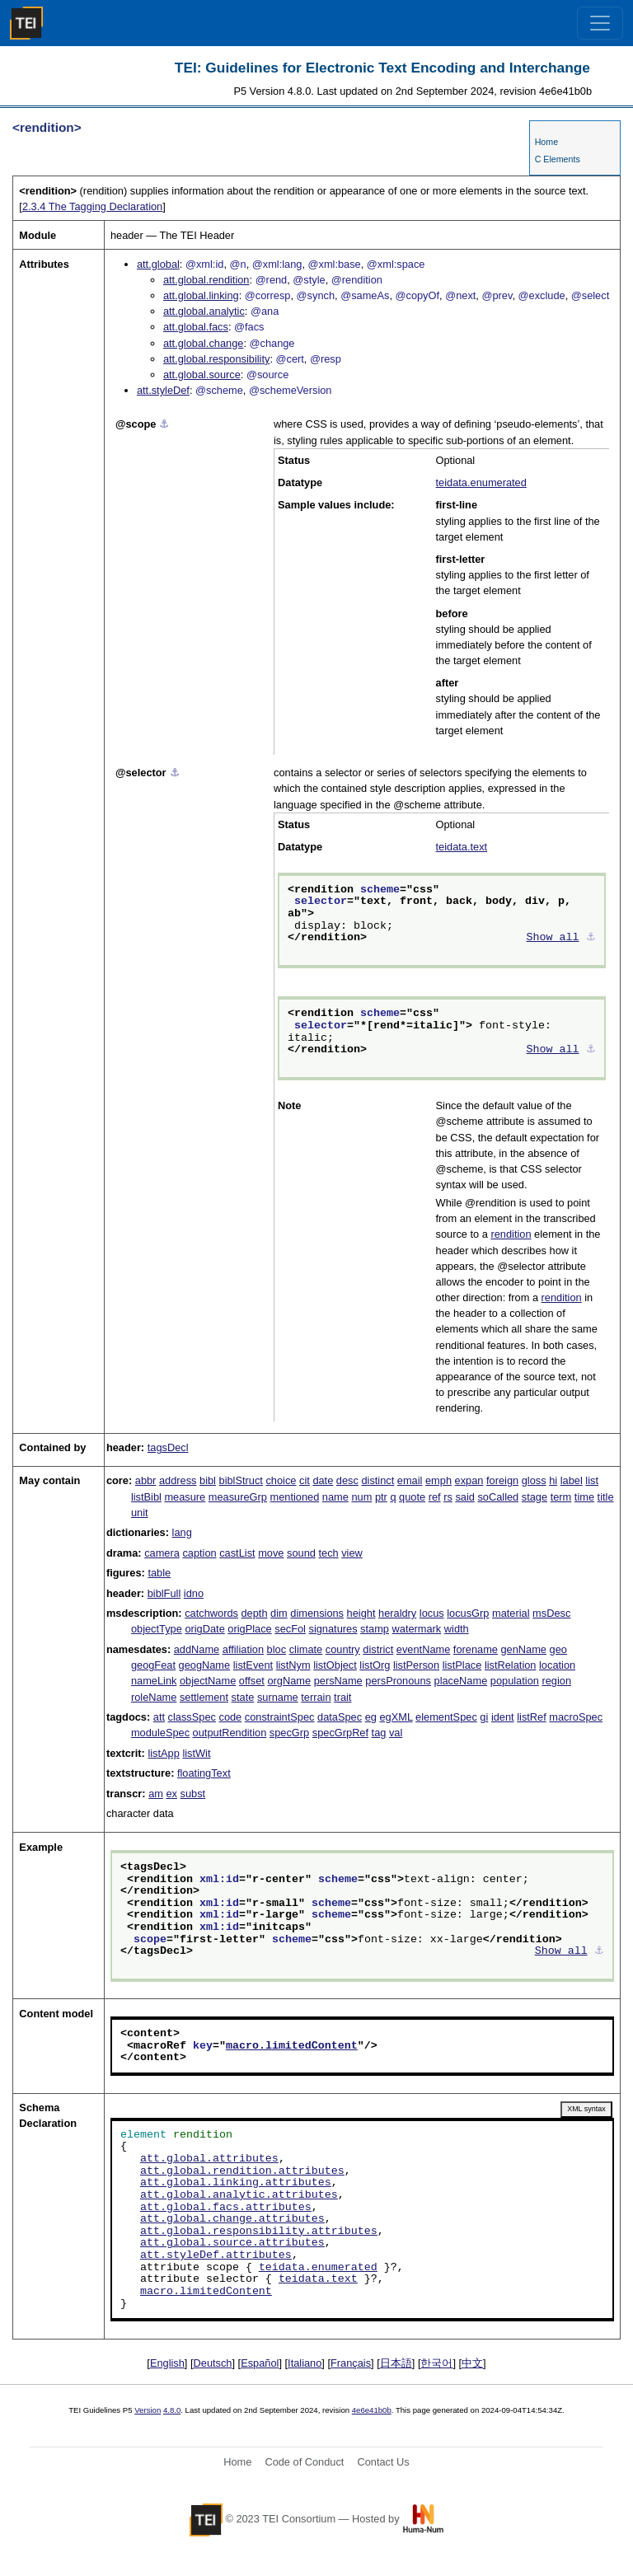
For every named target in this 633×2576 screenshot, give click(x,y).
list (591, 1480)
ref (435, 1497)
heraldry (397, 1613)
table (159, 1573)
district (378, 1649)
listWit (196, 1753)
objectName (208, 1680)
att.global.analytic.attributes (239, 2195)
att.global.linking (201, 295)
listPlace (462, 1665)
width (456, 1629)
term (561, 1497)
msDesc (551, 1613)
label (571, 1480)
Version (147, 2409)
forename (475, 1649)
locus (432, 1613)
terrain (316, 1697)
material (511, 1613)
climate (306, 1649)
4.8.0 (172, 2409)
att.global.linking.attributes (235, 2183)
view (352, 1553)
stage (534, 1497)
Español (260, 2363)
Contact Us (383, 2462)
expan (469, 1480)
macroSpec (576, 1717)
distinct (377, 1480)
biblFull (164, 1593)
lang (182, 1532)
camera (162, 1553)
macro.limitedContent (292, 2046)
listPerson (416, 1665)
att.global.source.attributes (232, 2243)
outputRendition (230, 1732)
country (343, 1649)
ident (502, 1717)
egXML (395, 1717)
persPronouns (398, 1680)
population (514, 1680)
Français (351, 2363)
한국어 (436, 2363)
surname (277, 1697)
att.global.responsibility (216, 359)
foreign (502, 1480)
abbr (146, 1480)
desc (347, 1480)
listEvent (253, 1665)
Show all (553, 937)
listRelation (511, 1665)
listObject (335, 1665)
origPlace (249, 1629)
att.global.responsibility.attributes (258, 2231)
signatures (333, 1629)
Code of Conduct (304, 2462)
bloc (276, 1649)
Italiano (304, 2363)
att (159, 1717)
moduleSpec (160, 1732)
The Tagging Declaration (92, 206)
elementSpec (446, 1717)
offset (252, 1680)
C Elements (557, 159)
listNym (293, 1665)
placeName (461, 1680)
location (557, 1665)
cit (304, 1480)
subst (193, 1793)
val (395, 1732)
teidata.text (462, 847)
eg (371, 1717)
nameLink (154, 1680)
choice (280, 1480)
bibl (207, 1480)
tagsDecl (168, 1447)
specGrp (289, 1732)
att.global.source (202, 374)
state (243, 1697)
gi (484, 1717)
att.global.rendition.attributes (242, 2171)
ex (171, 1793)
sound (301, 1553)
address (178, 1480)
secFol (290, 1629)
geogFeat (153, 1665)
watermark (417, 1629)
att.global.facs (195, 327)
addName (197, 1649)
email (410, 1480)
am (155, 1793)
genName (523, 1649)
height (361, 1613)
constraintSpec (280, 1717)
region (556, 1680)
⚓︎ (164, 424)
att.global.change (203, 343)
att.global (158, 264)
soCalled (497, 1497)
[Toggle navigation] (600, 23)
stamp (374, 1629)
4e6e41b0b (372, 2409)
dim (279, 1613)
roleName (153, 1697)
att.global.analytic (204, 311)
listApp (163, 1753)
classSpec (192, 1717)
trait (342, 1697)
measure (184, 1497)
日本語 (396, 2363)
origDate (204, 1629)
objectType (156, 1629)
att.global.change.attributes (232, 2219)
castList (237, 1553)
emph (438, 1480)
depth (254, 1613)
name (335, 1497)
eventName (423, 1649)
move (271, 1553)
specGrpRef (340, 1732)
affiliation (243, 1649)
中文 (472, 2363)
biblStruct (241, 1480)
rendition (510, 1234)
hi (553, 1480)
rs (447, 1497)
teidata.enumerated (481, 482)
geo (558, 1649)
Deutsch (213, 2363)
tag (379, 1732)
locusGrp (468, 1613)
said (464, 1497)
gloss (534, 1480)
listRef (531, 1717)
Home (546, 142)
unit (139, 1512)
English (167, 2363)
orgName (289, 1680)
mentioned (295, 1497)
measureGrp (238, 1497)
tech (328, 1553)
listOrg (374, 1665)
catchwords (211, 1613)
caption (199, 1553)
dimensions (317, 1613)
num (361, 1497)
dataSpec (339, 1717)
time (584, 1497)
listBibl (146, 1497)
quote (412, 1497)
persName (338, 1680)
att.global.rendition (206, 280)
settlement (204, 1697)
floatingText (204, 1773)
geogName (205, 1665)
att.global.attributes (209, 2159)
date (322, 1480)
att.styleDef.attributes (216, 2255)
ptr (381, 1497)
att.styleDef (163, 390)
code (229, 1717)
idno (194, 1593)
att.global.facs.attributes (226, 2207)
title (606, 1497)
